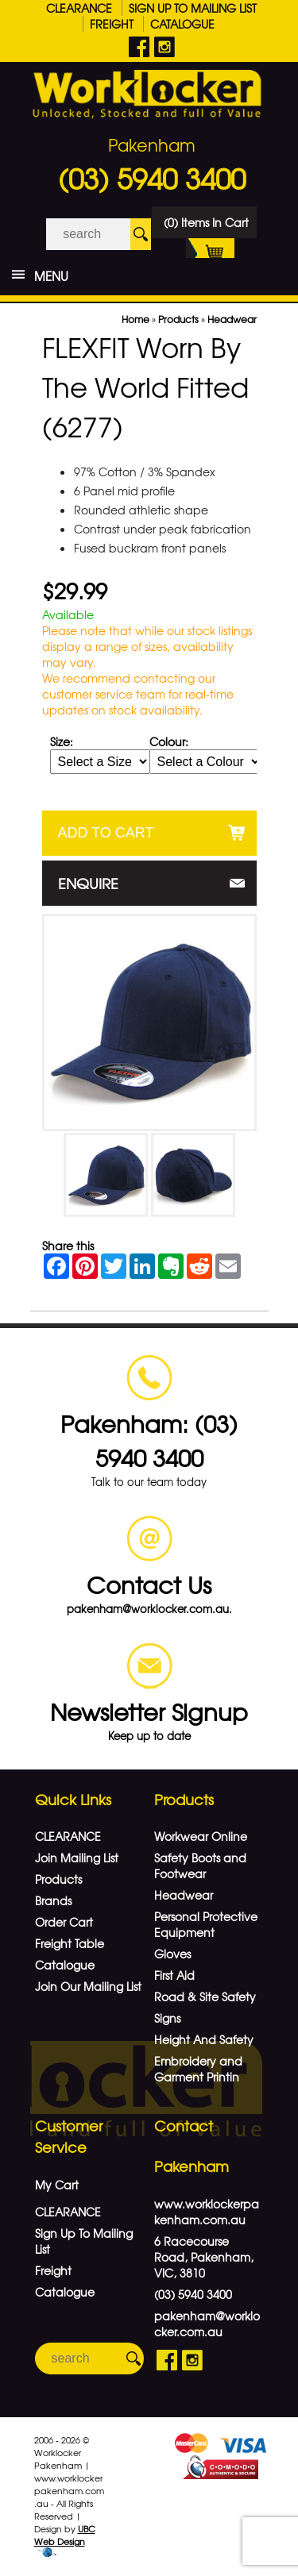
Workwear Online (200, 1836)
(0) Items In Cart (206, 226)
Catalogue (182, 24)
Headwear (232, 319)
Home (135, 319)
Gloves (172, 1954)
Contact (183, 2125)
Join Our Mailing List (88, 1986)
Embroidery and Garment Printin (198, 2069)
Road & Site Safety (205, 1996)
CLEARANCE (79, 8)
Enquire (88, 883)
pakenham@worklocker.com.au (207, 2323)
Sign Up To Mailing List (193, 8)
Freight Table (69, 1943)
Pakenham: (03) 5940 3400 (149, 1440)
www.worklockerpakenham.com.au (206, 2212)
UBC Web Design (64, 2534)
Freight (112, 24)
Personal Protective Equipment (205, 1924)
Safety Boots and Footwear (200, 1865)
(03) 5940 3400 (152, 177)
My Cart (57, 2185)
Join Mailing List (76, 1858)
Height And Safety (203, 2039)
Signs (167, 2018)
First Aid (174, 1975)
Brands (53, 1900)
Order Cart (64, 1922)
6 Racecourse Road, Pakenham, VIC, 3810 (203, 2257)
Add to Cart (106, 833)
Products (178, 319)
